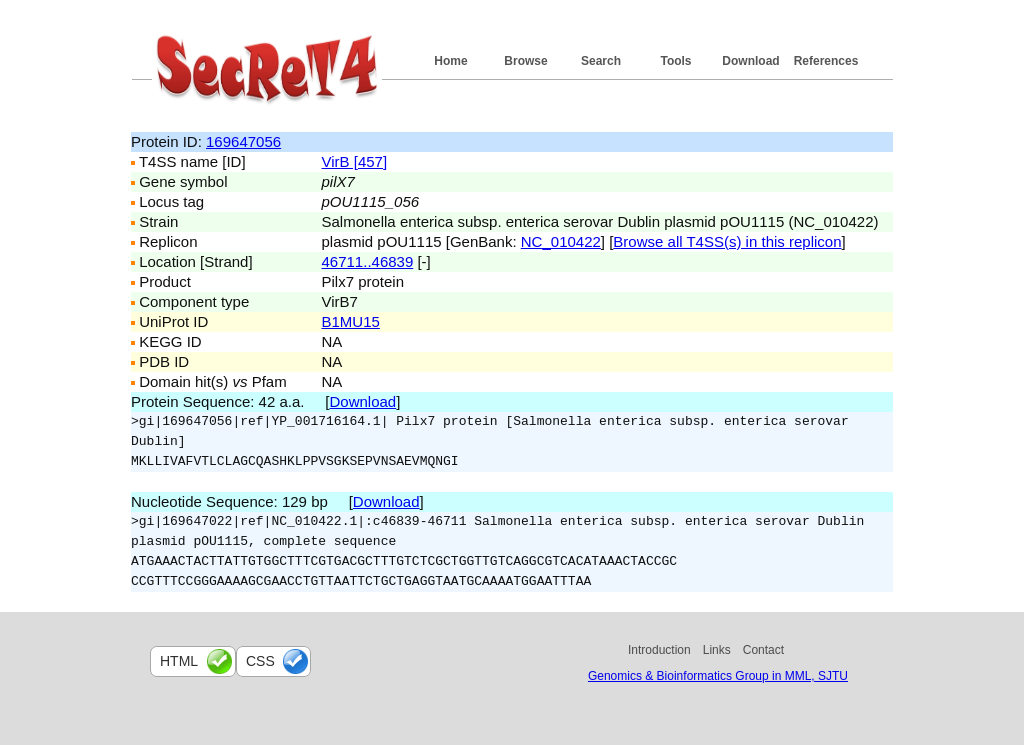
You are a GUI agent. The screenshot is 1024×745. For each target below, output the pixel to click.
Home (450, 61)
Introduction (659, 650)
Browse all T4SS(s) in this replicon (727, 241)
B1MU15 (351, 321)
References (826, 61)
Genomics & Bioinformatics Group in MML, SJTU (718, 676)
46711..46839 (368, 261)
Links (717, 650)
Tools (675, 61)
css (260, 661)
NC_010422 (561, 241)
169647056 (243, 141)
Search (601, 61)
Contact (763, 650)
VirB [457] (355, 161)
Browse (525, 61)
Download (750, 61)
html (179, 661)
